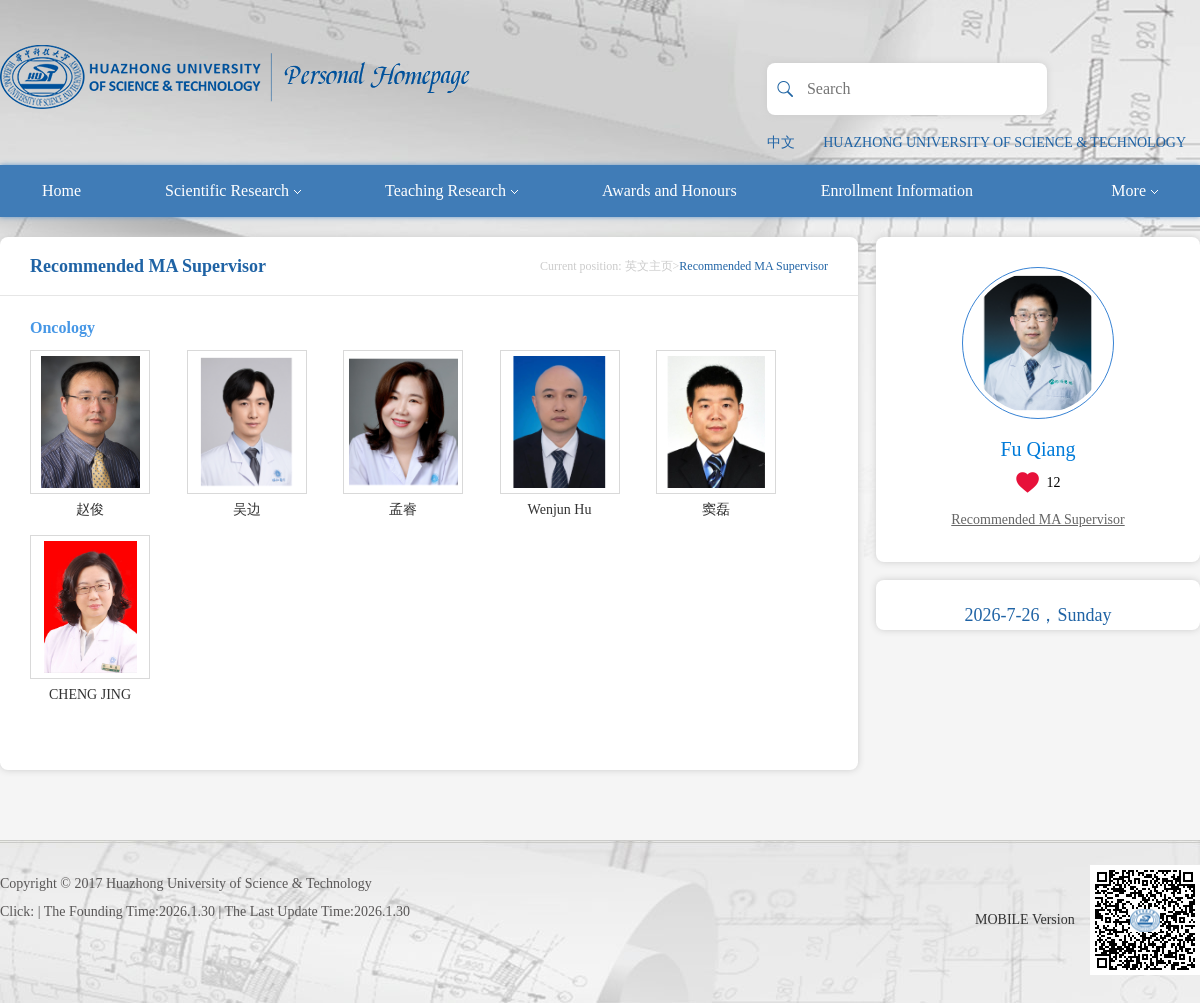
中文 (781, 142)
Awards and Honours (669, 190)
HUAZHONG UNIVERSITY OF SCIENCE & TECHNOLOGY (1004, 142)
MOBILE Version (1025, 919)
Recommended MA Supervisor (1037, 519)
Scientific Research (233, 190)
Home (61, 190)
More (1134, 190)
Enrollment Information (897, 190)
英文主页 (649, 266)
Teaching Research (451, 190)
